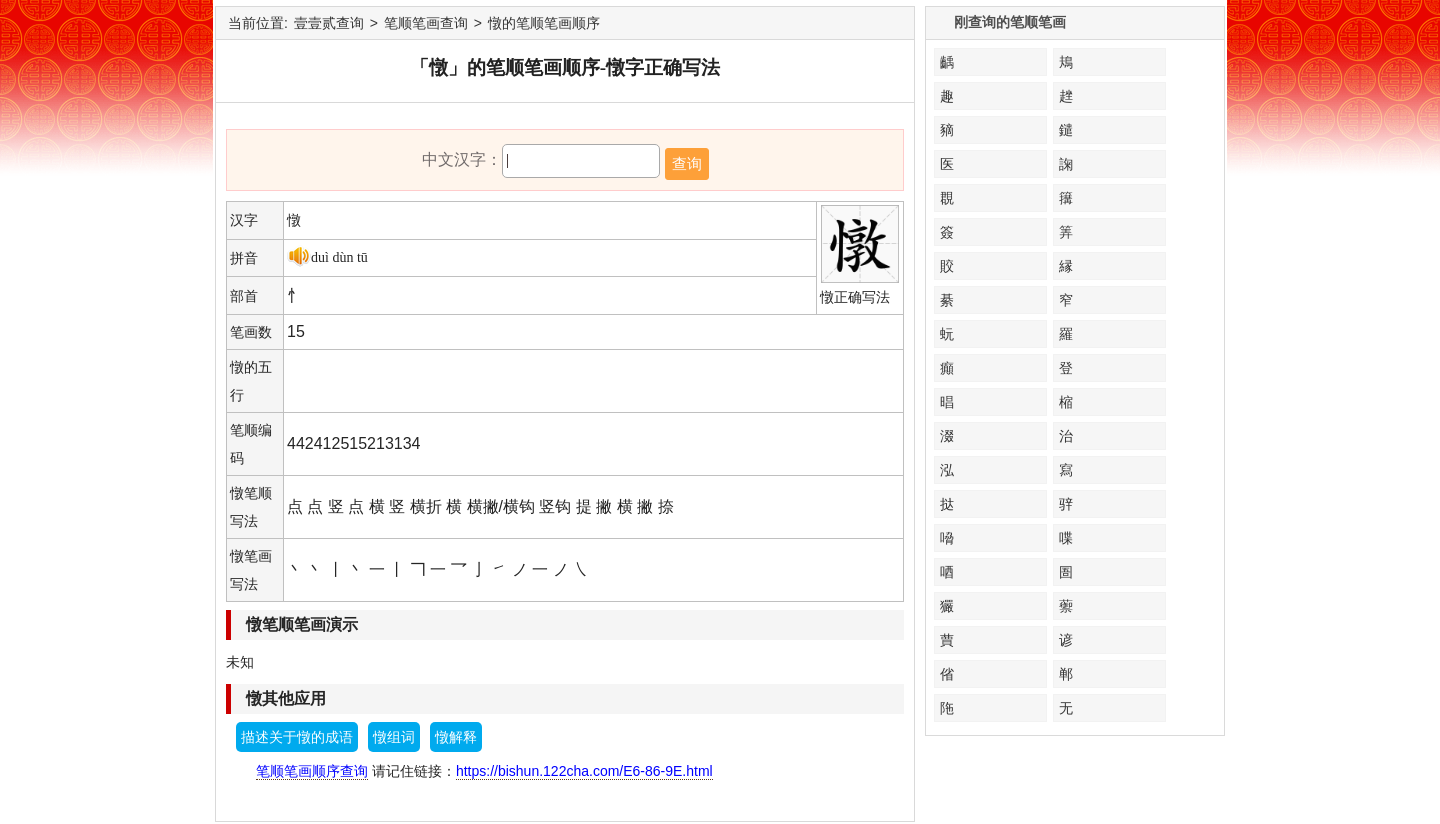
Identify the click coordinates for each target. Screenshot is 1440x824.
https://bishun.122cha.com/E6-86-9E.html (584, 771)
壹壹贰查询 (329, 23)
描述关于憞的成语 (297, 737)
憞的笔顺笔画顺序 (544, 23)
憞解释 (456, 737)
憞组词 (394, 737)
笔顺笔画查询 (426, 23)
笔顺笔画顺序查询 (312, 771)
